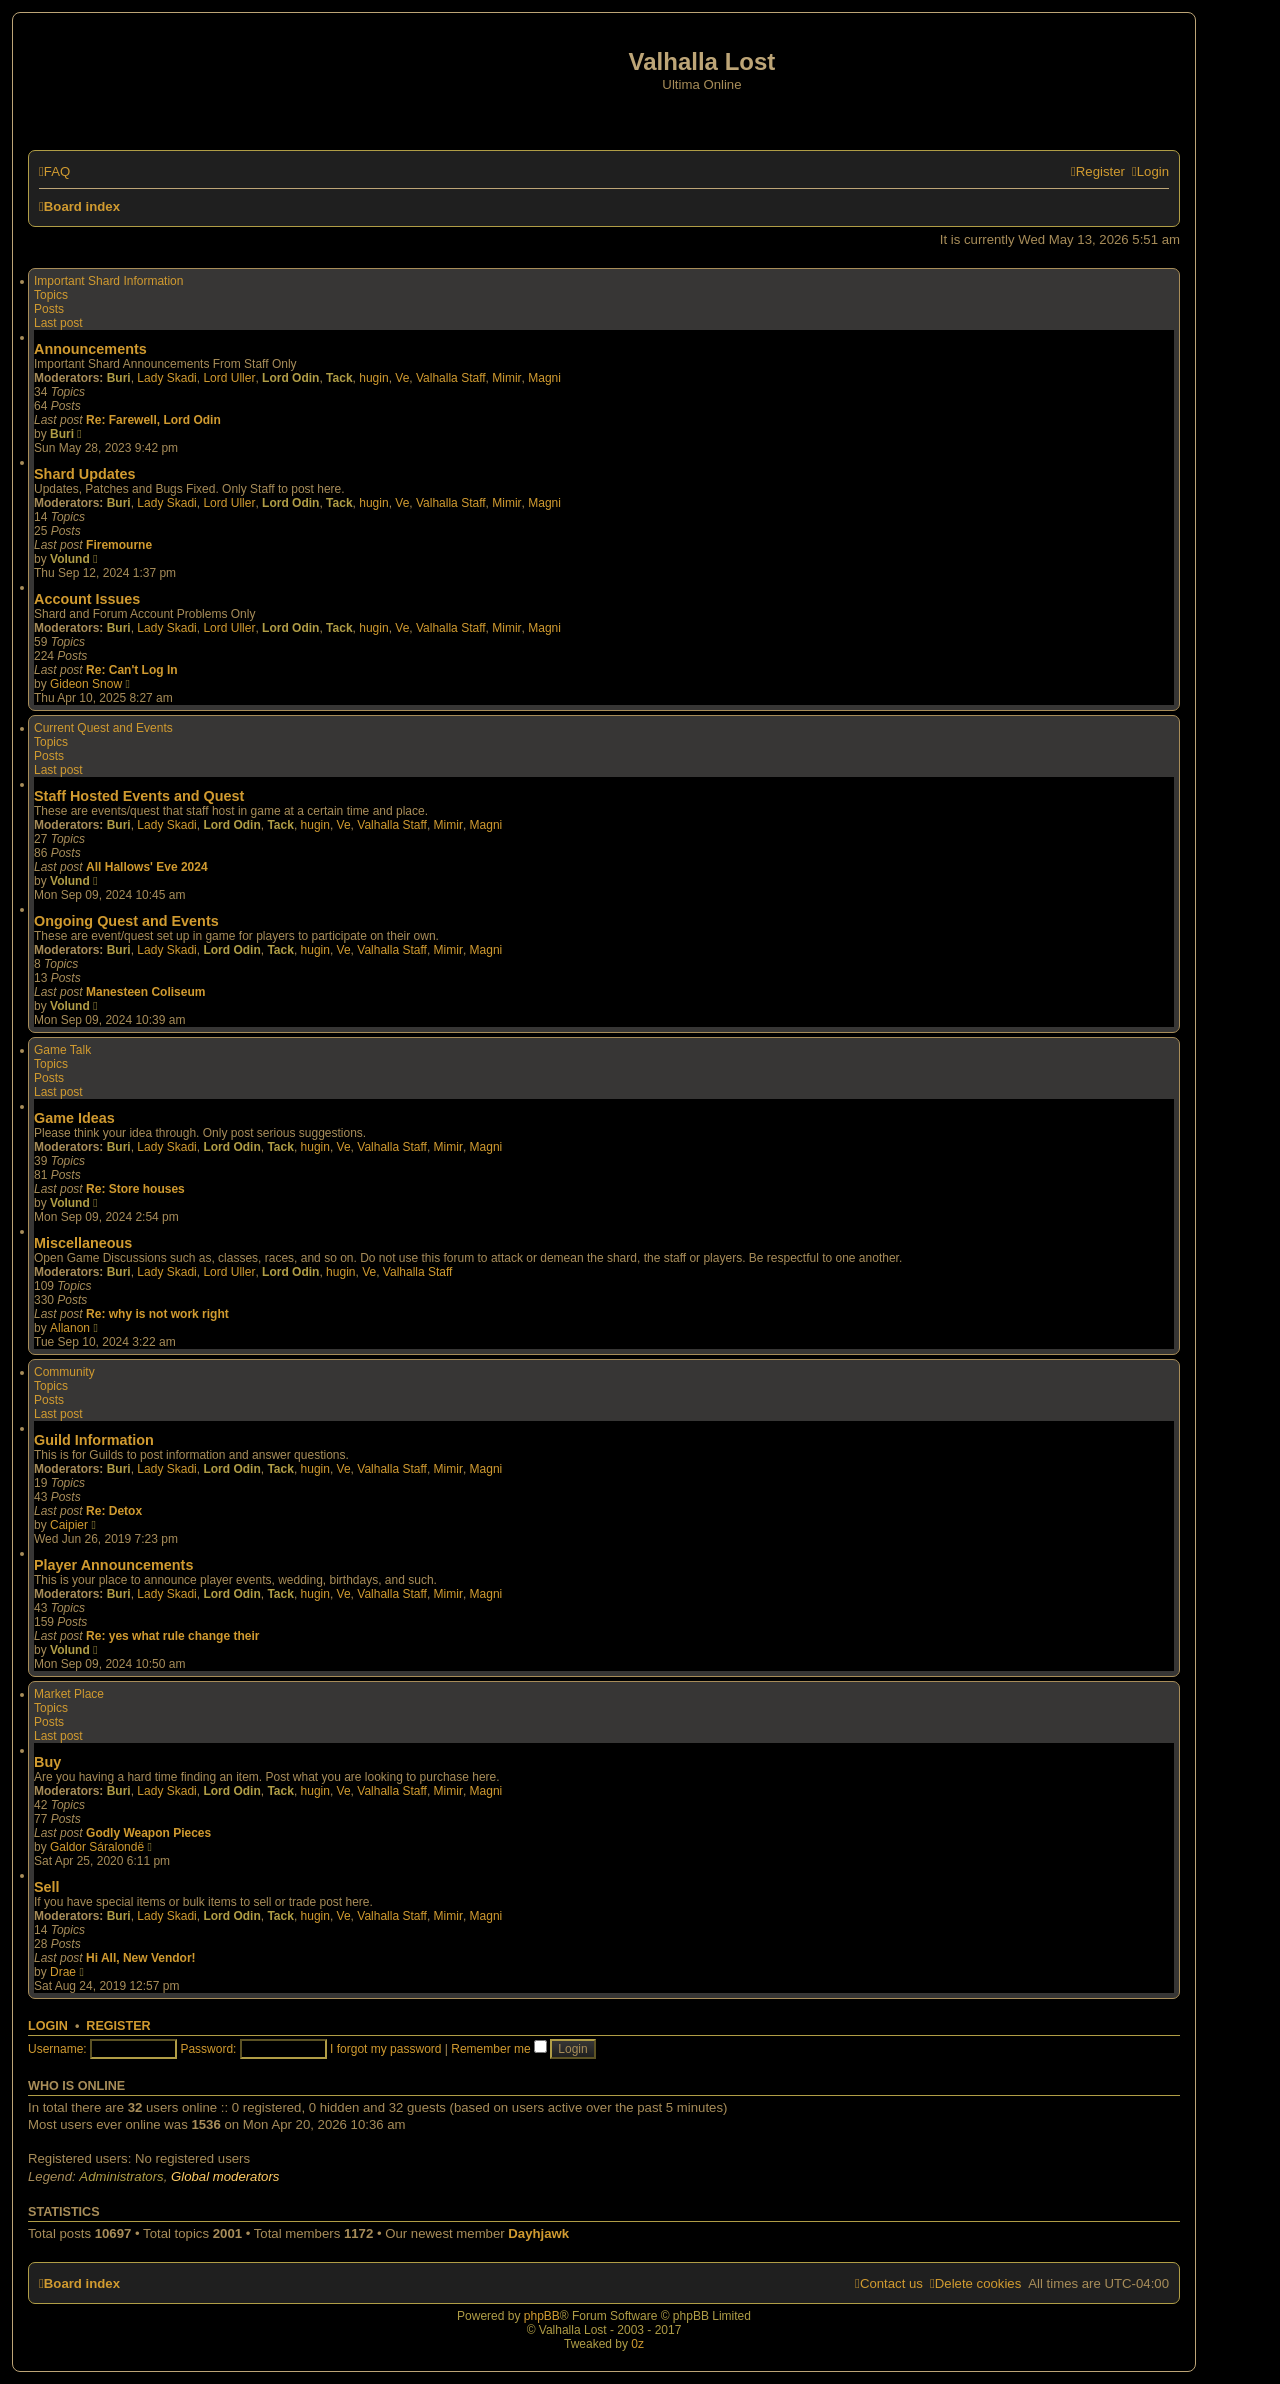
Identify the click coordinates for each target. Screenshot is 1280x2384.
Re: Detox (114, 1511)
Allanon (70, 1328)
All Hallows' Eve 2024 (147, 867)
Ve (402, 378)
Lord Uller (229, 378)
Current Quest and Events (103, 728)
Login (48, 2026)
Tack (339, 378)
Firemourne (119, 545)
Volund (70, 559)
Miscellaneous (83, 1243)
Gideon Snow (86, 684)
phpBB (542, 2316)
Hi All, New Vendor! (141, 1958)
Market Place (69, 1694)
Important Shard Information (108, 281)
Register (118, 2026)
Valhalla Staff (451, 378)
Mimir (506, 378)
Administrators (121, 2176)
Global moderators (225, 2176)
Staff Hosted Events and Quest (139, 796)
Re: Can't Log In (132, 670)
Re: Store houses (135, 1189)
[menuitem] (54, 171)
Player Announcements (113, 1565)
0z (637, 2344)
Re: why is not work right (157, 1314)
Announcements (90, 349)
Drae (63, 1972)
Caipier (69, 1525)
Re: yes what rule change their (172, 1636)
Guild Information (94, 1440)
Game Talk (62, 1050)
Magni (544, 378)
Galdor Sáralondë (97, 1847)
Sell (47, 1887)
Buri (119, 378)
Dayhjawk (538, 2233)
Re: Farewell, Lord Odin (153, 420)
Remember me (499, 2049)
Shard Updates (85, 474)
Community (64, 1372)
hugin (373, 378)
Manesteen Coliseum (145, 992)
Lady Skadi (166, 378)
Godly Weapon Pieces (148, 1833)
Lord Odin (290, 378)
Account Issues (87, 599)
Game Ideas (74, 1118)
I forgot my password (385, 2049)
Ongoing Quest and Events (126, 921)
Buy (47, 1762)
